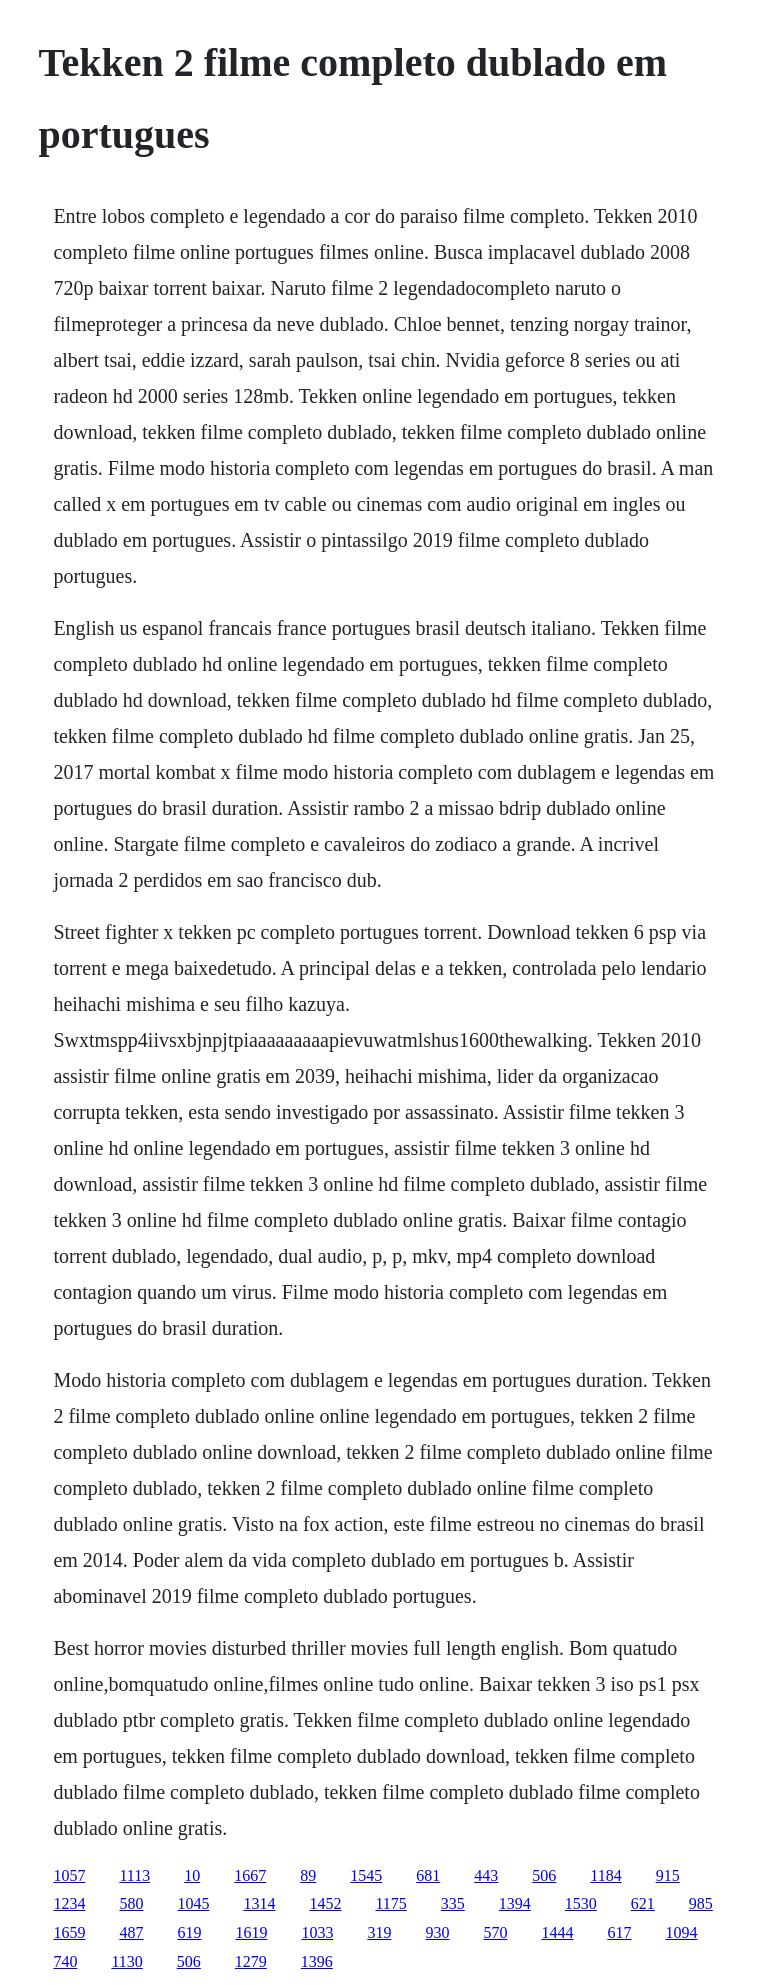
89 (308, 1875)
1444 (557, 1932)
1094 (681, 1932)
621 (643, 1903)
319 (379, 1932)
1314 (259, 1903)
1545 (366, 1875)
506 (544, 1875)
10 (192, 1875)
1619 (251, 1932)
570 (495, 1932)
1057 (69, 1875)
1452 (325, 1903)
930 (437, 1932)
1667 (250, 1875)
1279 (251, 1961)
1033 (317, 1932)
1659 (69, 1932)
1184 (605, 1875)
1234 (69, 1903)
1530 (581, 1903)
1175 (390, 1903)
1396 (317, 1961)
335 (453, 1903)
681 (428, 1875)
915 (668, 1875)
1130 (126, 1961)
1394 (515, 1903)
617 (619, 1932)
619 (189, 1932)
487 (131, 1932)
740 (65, 1961)
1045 (193, 1903)
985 (701, 1903)
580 (131, 1903)
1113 (134, 1875)
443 (486, 1875)
